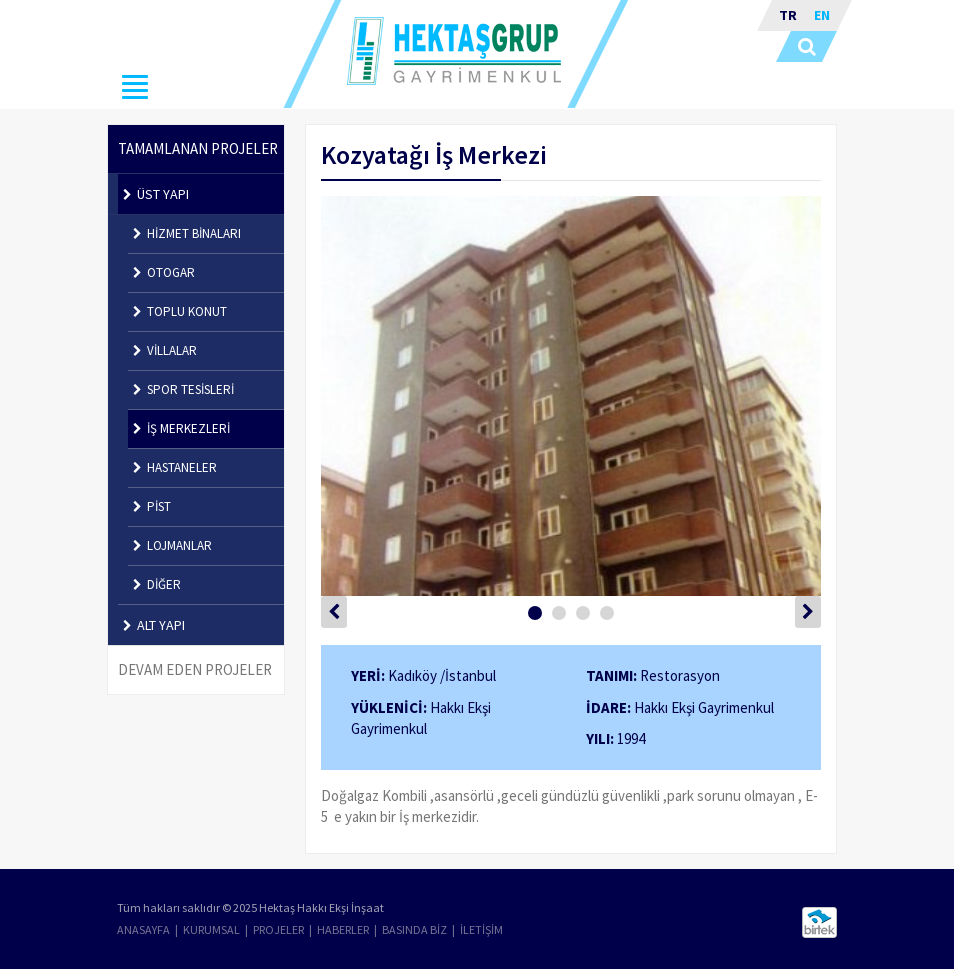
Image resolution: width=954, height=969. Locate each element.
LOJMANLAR (172, 545)
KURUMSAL (211, 929)
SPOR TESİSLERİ (183, 389)
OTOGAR (164, 272)
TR (788, 15)
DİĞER (157, 584)
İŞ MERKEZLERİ (181, 428)
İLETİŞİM (481, 929)
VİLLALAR (165, 350)
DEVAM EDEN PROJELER (195, 669)
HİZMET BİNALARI (187, 233)
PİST (152, 506)
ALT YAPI (154, 625)
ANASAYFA (143, 929)
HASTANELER (175, 467)
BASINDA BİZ (414, 929)
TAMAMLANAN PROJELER (198, 148)
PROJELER (278, 929)
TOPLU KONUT (180, 311)
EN (822, 15)
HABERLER (343, 929)
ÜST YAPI (156, 194)
